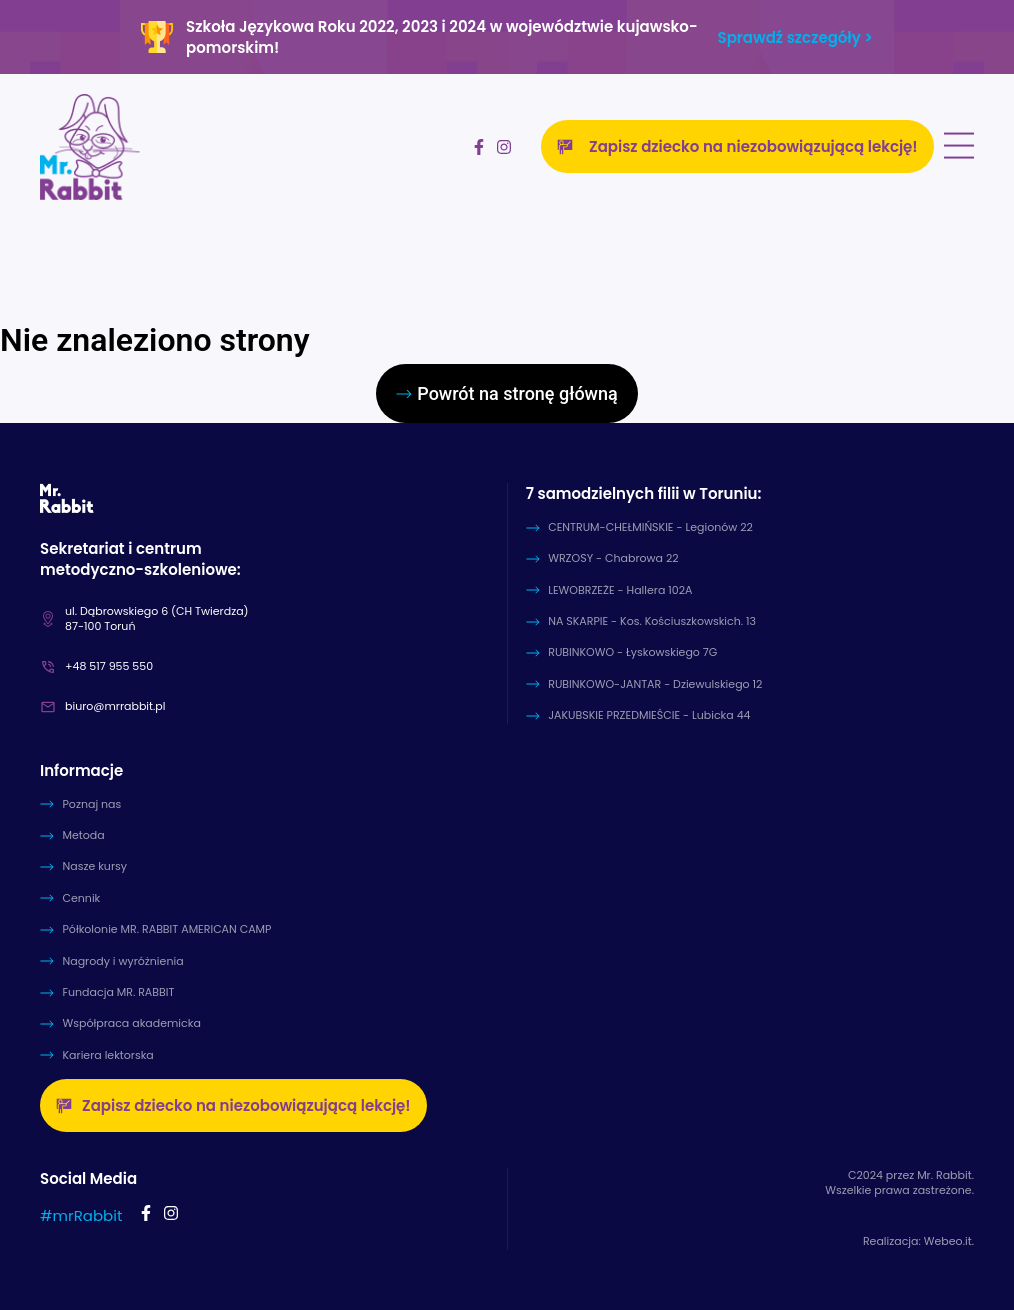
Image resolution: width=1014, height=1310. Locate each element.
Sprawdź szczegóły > (795, 37)
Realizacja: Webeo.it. (918, 1241)
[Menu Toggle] (959, 146)
